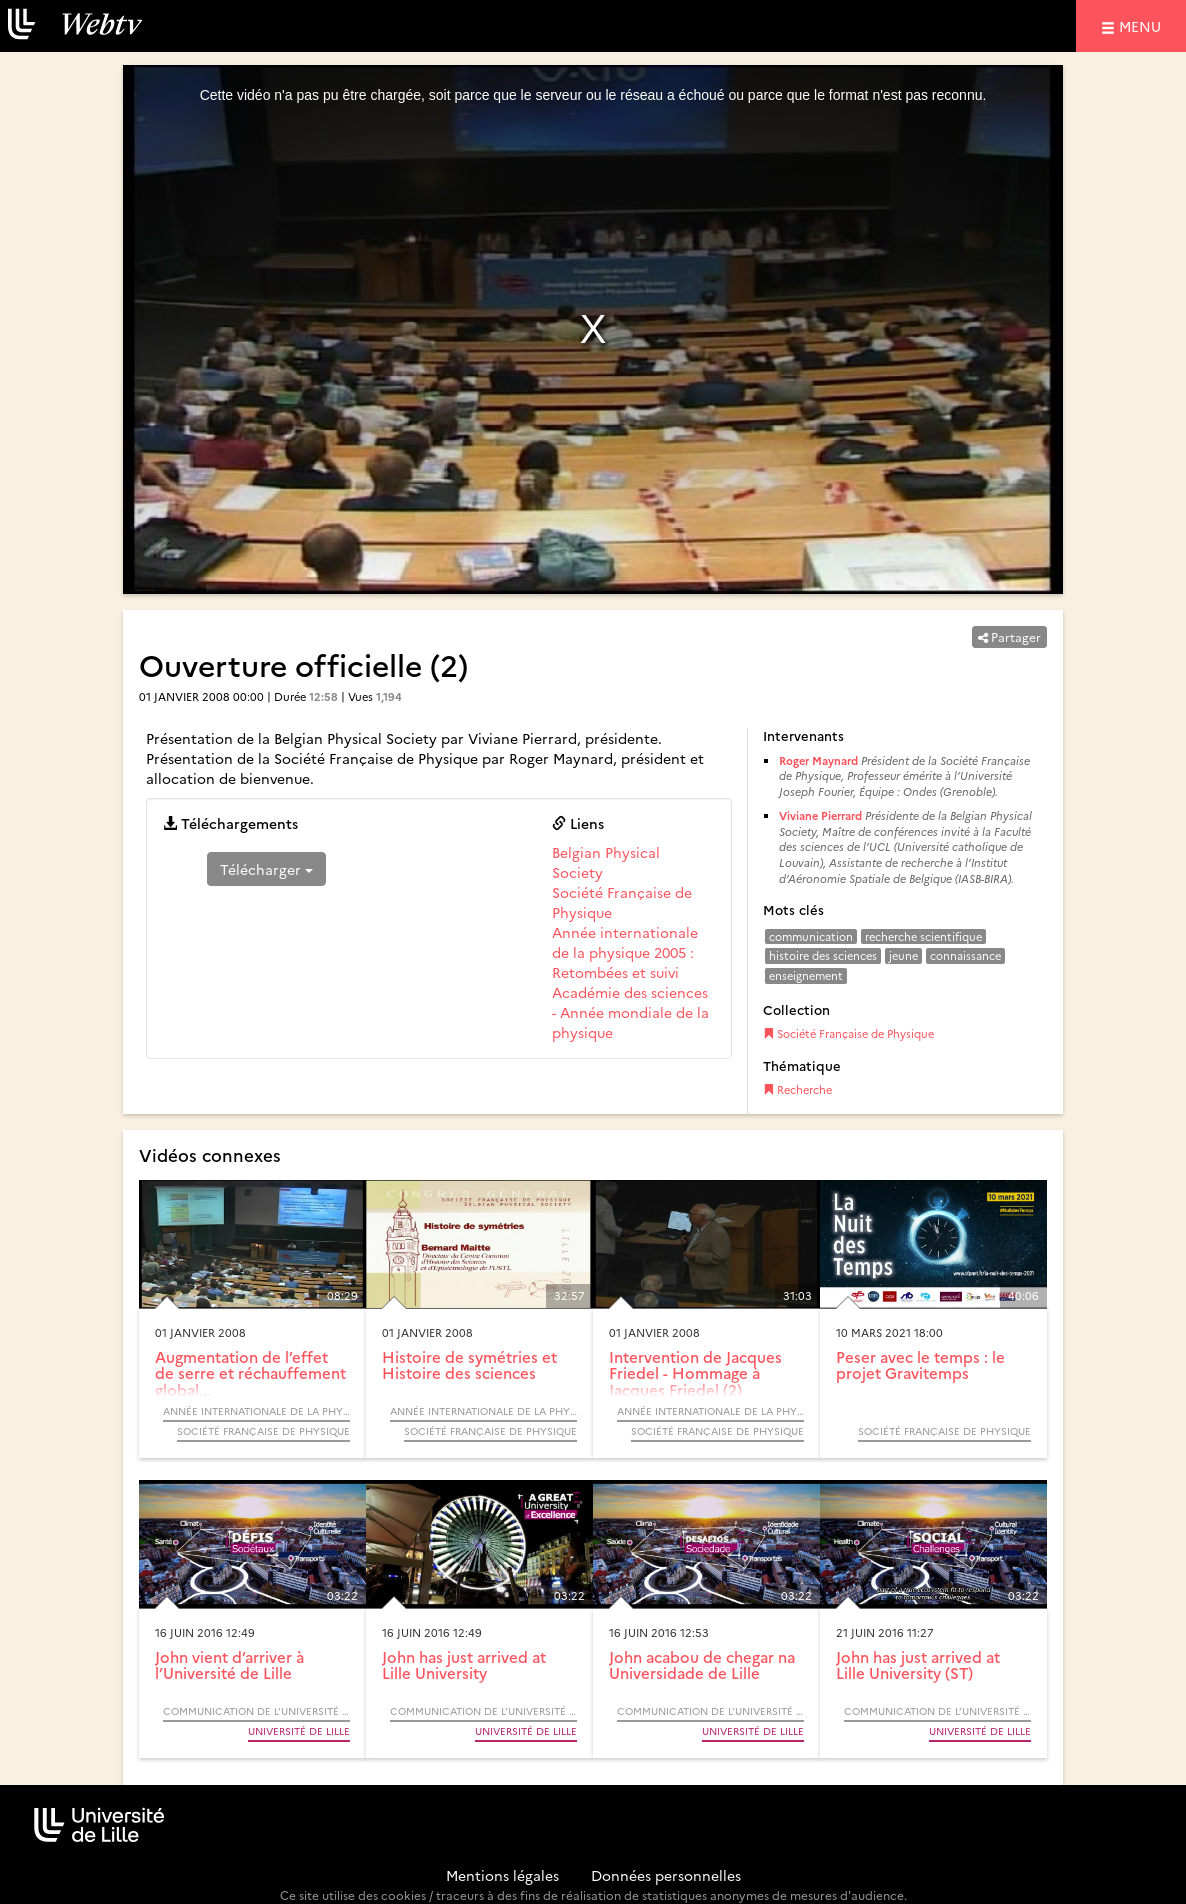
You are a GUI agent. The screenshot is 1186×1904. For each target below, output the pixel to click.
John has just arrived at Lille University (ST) (918, 1665)
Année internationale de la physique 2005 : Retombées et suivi (625, 952)
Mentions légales (502, 1875)
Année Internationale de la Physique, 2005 (256, 1411)
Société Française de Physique (848, 1033)
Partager (1009, 636)
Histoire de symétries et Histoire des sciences (469, 1365)
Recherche (797, 1089)
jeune (903, 955)
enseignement (806, 975)
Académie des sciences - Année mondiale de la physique (630, 1012)
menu (1143, 25)
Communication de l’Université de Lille (256, 1711)
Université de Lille (299, 1731)
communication (811, 936)
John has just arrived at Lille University (464, 1665)
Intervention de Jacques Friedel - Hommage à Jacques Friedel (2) (695, 1373)
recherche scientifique (923, 936)
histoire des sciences (823, 955)
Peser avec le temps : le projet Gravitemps (920, 1365)
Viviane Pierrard (820, 815)
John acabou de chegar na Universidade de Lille (702, 1665)
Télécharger (266, 869)
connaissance (965, 955)
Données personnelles (666, 1875)
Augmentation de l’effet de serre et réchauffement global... (250, 1373)
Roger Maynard (818, 760)
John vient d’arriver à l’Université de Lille (229, 1665)
